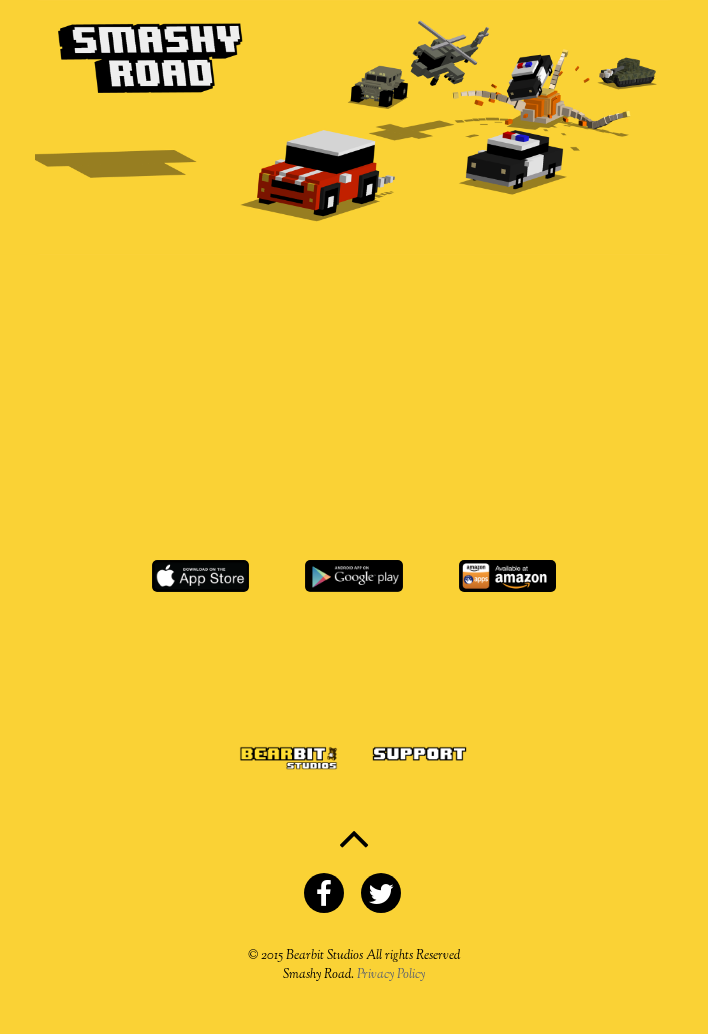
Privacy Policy (391, 975)
